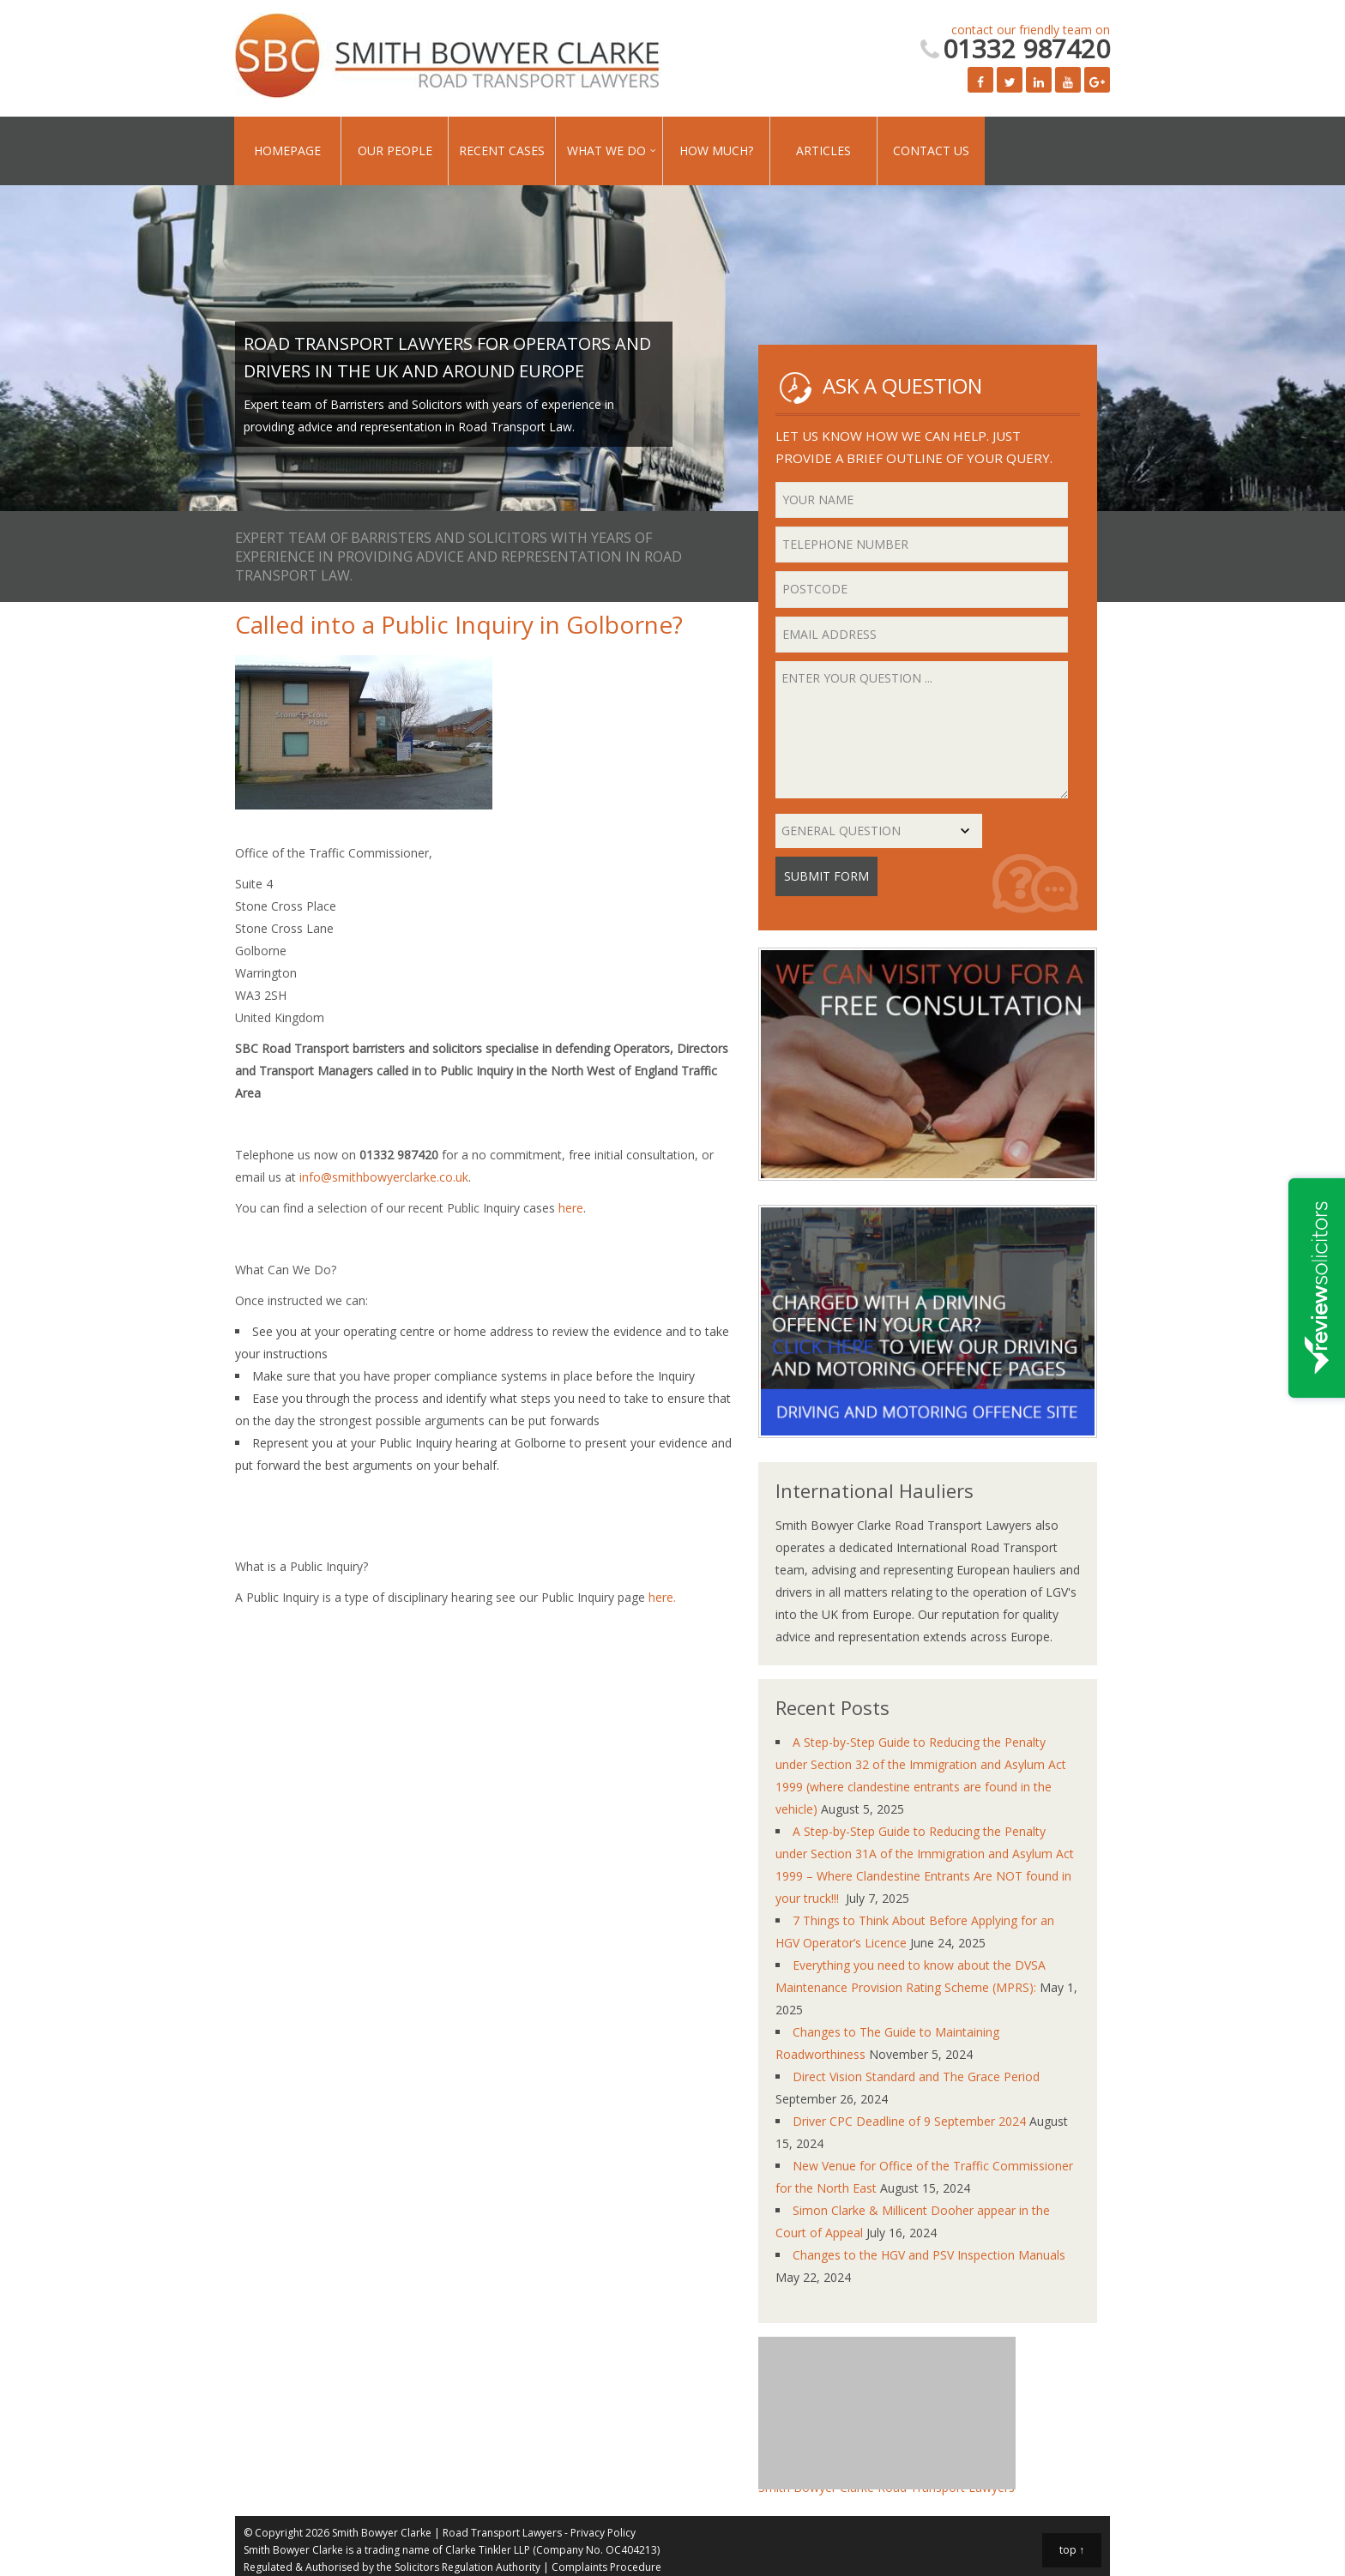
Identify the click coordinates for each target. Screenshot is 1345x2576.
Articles (823, 150)
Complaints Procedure (606, 2567)
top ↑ (1071, 2550)
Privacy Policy (603, 2532)
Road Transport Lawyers (502, 2532)
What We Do (606, 150)
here (570, 1208)
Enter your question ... (921, 729)
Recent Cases (502, 150)
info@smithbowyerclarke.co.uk (383, 1177)
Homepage (287, 150)
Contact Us (931, 150)
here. (662, 1597)
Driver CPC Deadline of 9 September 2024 (909, 2121)
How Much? (716, 150)
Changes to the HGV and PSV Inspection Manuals (929, 2255)
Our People (395, 150)
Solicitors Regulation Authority (467, 2567)
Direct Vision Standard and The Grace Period (916, 2076)
